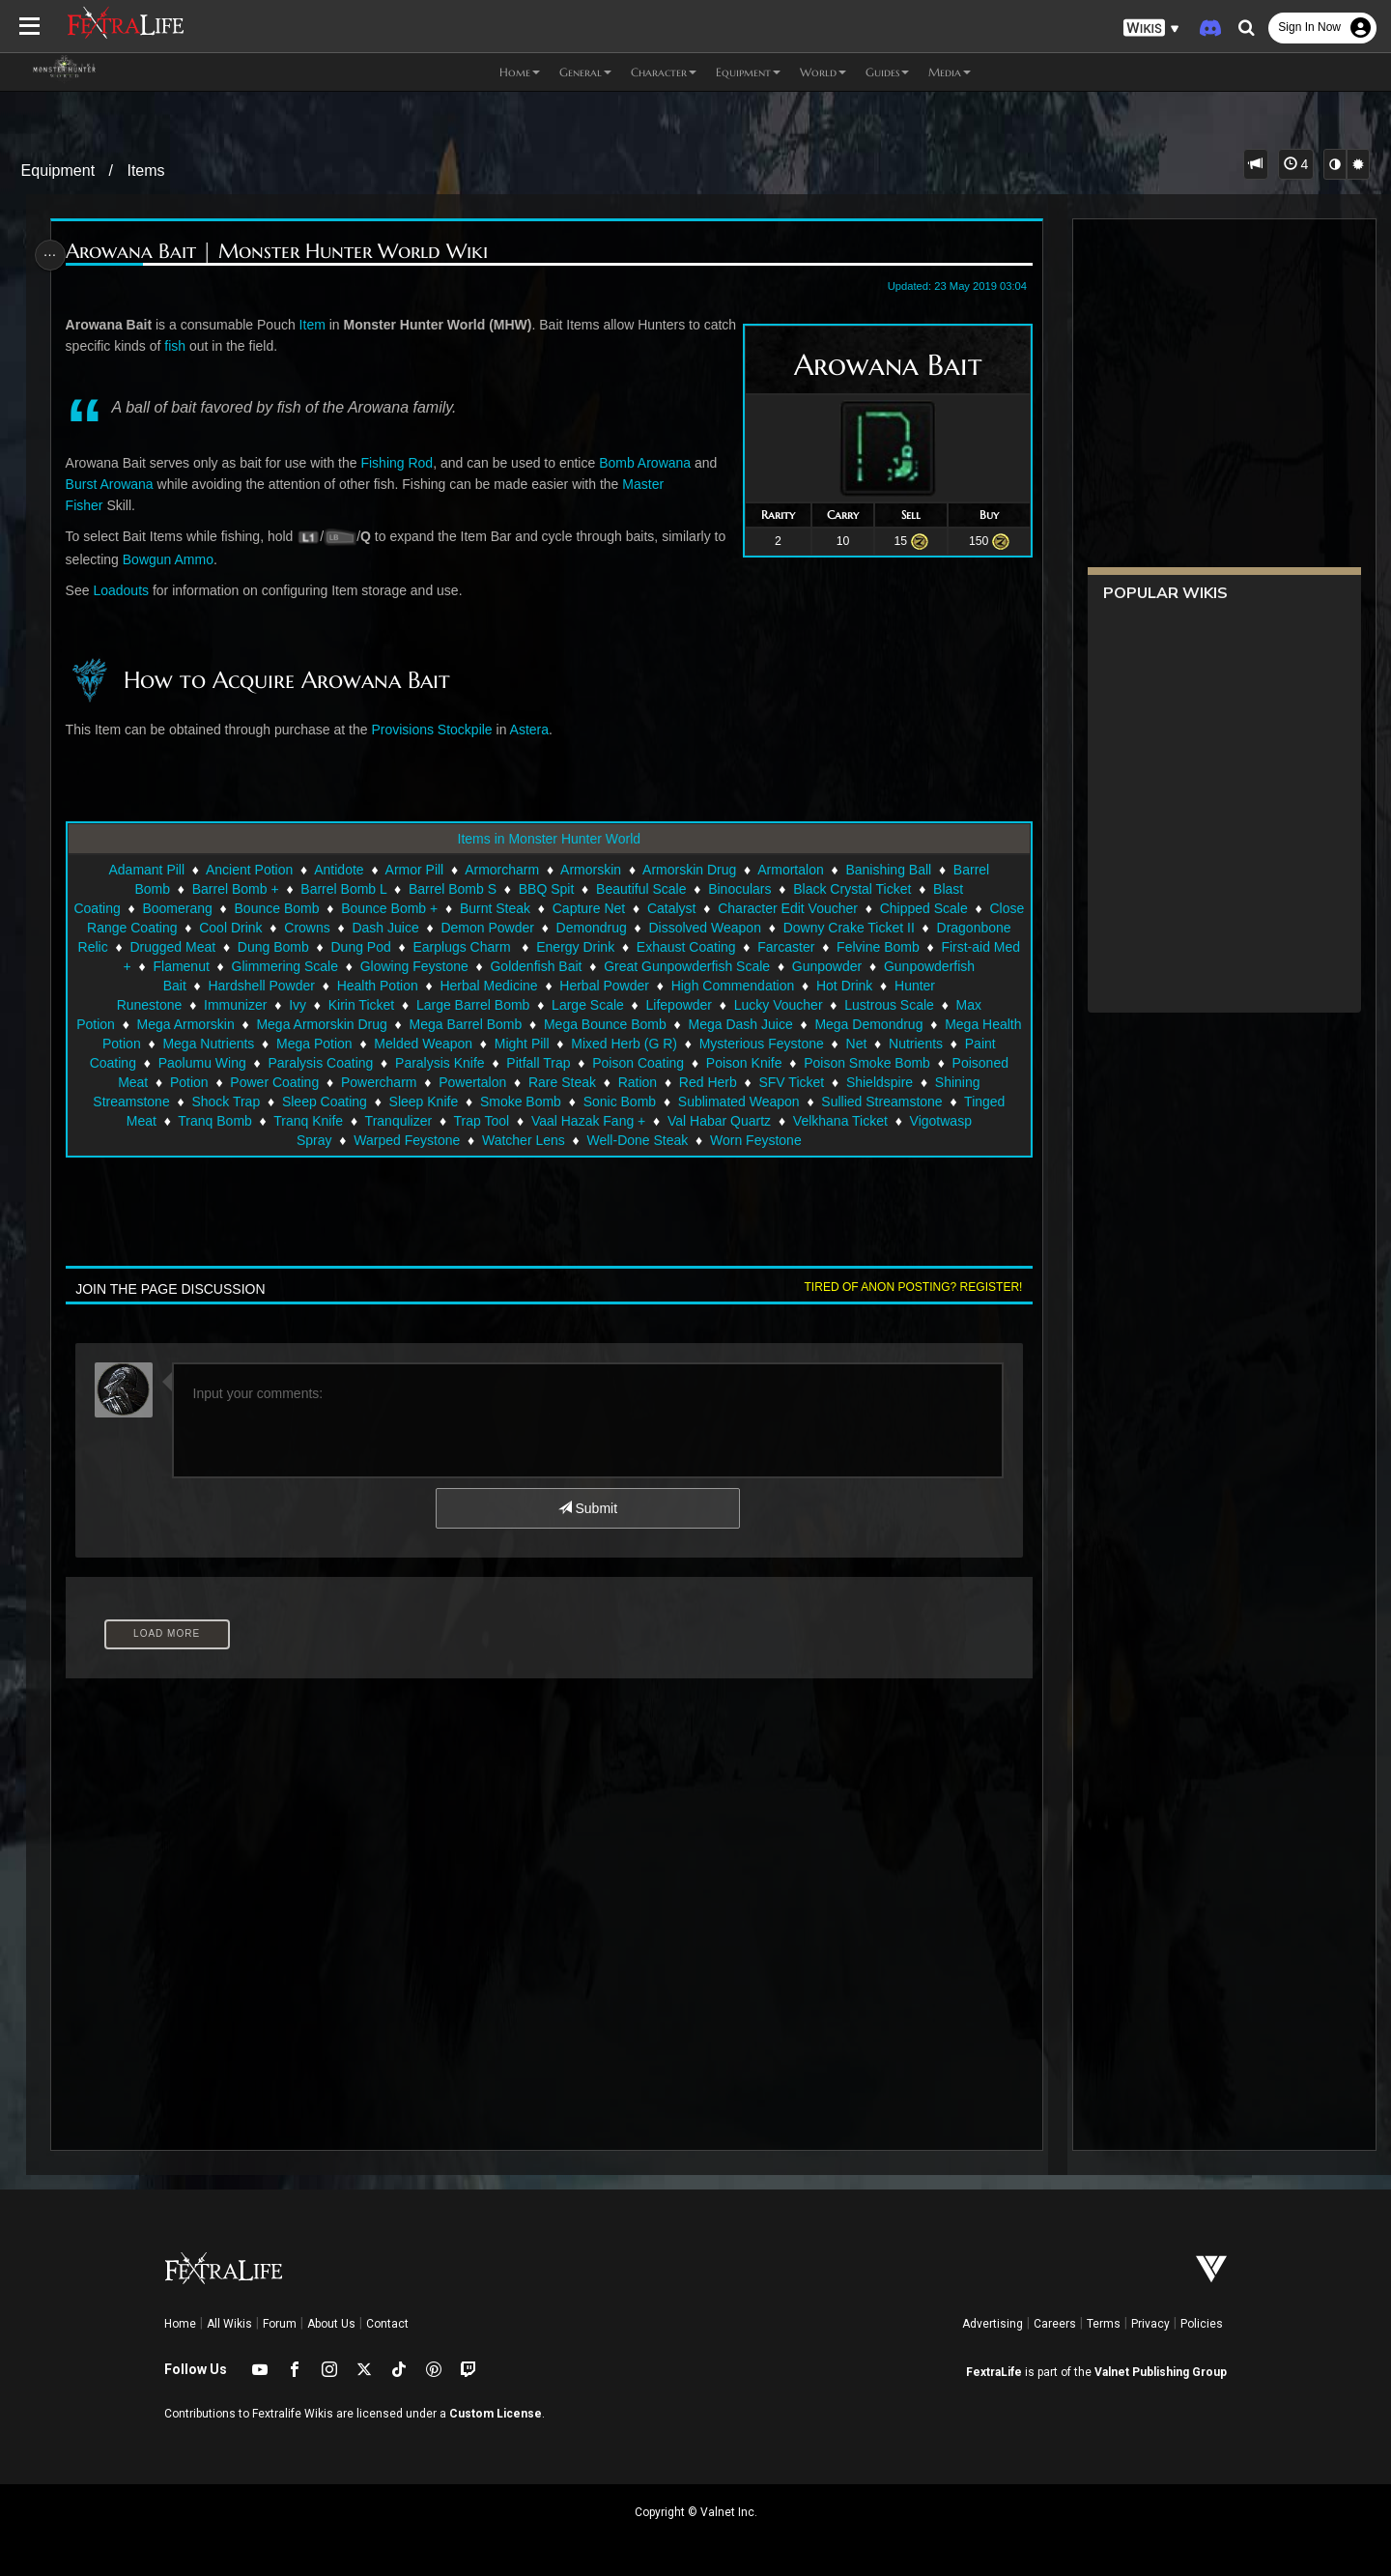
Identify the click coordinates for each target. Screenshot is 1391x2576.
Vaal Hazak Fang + (839, 1121)
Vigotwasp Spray (403, 1140)
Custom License (495, 2413)
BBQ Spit (546, 889)
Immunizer (326, 1005)
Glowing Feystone (605, 966)
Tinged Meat (370, 1121)
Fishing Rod (401, 463)
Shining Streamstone (333, 1101)
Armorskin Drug (688, 869)
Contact (387, 2324)
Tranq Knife (560, 1121)
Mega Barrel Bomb (593, 1024)
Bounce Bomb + (435, 908)
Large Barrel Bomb (564, 1005)
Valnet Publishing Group (1160, 2372)
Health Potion (546, 985)
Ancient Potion (248, 869)
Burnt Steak (541, 908)
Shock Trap (452, 1101)
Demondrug (691, 927)
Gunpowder (180, 985)
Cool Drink (330, 927)
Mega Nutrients (410, 1043)
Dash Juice (485, 927)
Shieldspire (215, 1101)
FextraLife (994, 2372)
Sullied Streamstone (250, 1121)
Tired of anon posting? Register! (907, 1287)
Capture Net (635, 908)
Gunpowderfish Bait (296, 985)
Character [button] (663, 72)
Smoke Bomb (746, 1101)
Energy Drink (699, 947)
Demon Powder (588, 927)
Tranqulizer (650, 1121)
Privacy (1150, 2324)
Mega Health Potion (282, 1043)
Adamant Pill (146, 869)
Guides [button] (887, 72)
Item (317, 324)
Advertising (992, 2324)
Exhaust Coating (809, 947)
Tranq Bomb (467, 1121)
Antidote (337, 869)
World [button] (823, 72)
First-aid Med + (276, 966)
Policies (1201, 2324)
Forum (280, 2324)
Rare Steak (789, 1082)
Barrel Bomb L (342, 889)
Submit (586, 1508)
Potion (416, 1082)
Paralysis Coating (565, 1063)
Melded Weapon (625, 1043)
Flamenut (371, 966)
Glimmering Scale (475, 966)
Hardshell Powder (431, 985)
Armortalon (789, 869)
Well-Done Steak (759, 1140)
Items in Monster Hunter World (548, 838)
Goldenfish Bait (727, 966)
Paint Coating (341, 1063)
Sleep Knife (650, 1101)
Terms (1104, 2324)
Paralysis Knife (685, 1063)
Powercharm (606, 1082)
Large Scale (678, 1005)
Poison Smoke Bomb (200, 1082)
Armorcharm (501, 869)
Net (192, 1063)
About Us (331, 2324)
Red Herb (935, 1082)
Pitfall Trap (783, 1063)
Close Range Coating (213, 927)
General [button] (585, 72)
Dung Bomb (396, 947)
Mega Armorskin (313, 1024)
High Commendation (902, 985)
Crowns (407, 927)
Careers (1055, 2324)
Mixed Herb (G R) (826, 1043)
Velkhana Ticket (283, 1140)
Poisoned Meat (330, 1082)
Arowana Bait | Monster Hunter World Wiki (282, 252)
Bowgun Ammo (173, 559)
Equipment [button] (748, 72)
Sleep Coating (550, 1101)
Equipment (58, 170)
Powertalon (699, 1082)
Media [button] (949, 72)
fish (216, 346)
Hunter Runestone (218, 1005)
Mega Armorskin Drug (449, 1024)
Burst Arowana (114, 484)
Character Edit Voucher (834, 908)
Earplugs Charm (587, 947)
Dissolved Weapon (805, 927)
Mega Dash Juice (868, 1024)
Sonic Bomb (845, 1101)
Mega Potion (515, 1043)
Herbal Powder (774, 985)
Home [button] (519, 72)
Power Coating (502, 1082)
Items (145, 170)
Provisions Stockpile (436, 729)
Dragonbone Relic (177, 947)
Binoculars (738, 889)
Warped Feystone (528, 1140)
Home (180, 2324)
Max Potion (209, 1024)
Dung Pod (484, 947)
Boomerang (223, 908)
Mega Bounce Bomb (733, 1024)
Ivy (388, 1005)
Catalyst (718, 908)
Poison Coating (883, 1063)
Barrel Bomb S (452, 889)
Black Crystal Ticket (851, 889)
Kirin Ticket (452, 1005)
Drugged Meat (296, 947)
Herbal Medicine (658, 985)
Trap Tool (733, 1121)
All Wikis (229, 2324)
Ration (864, 1082)
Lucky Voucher (869, 1005)
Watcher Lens (645, 1140)
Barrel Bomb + (234, 889)
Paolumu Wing (448, 1063)
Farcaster (909, 947)
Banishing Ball (888, 869)
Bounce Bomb (322, 908)
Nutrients (251, 1063)
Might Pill (723, 1043)
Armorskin (589, 869)
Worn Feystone (877, 1140)
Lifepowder (769, 1005)
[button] (1151, 28)
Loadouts (126, 590)
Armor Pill (413, 869)
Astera (534, 729)
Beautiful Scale (640, 889)
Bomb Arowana (650, 463)
